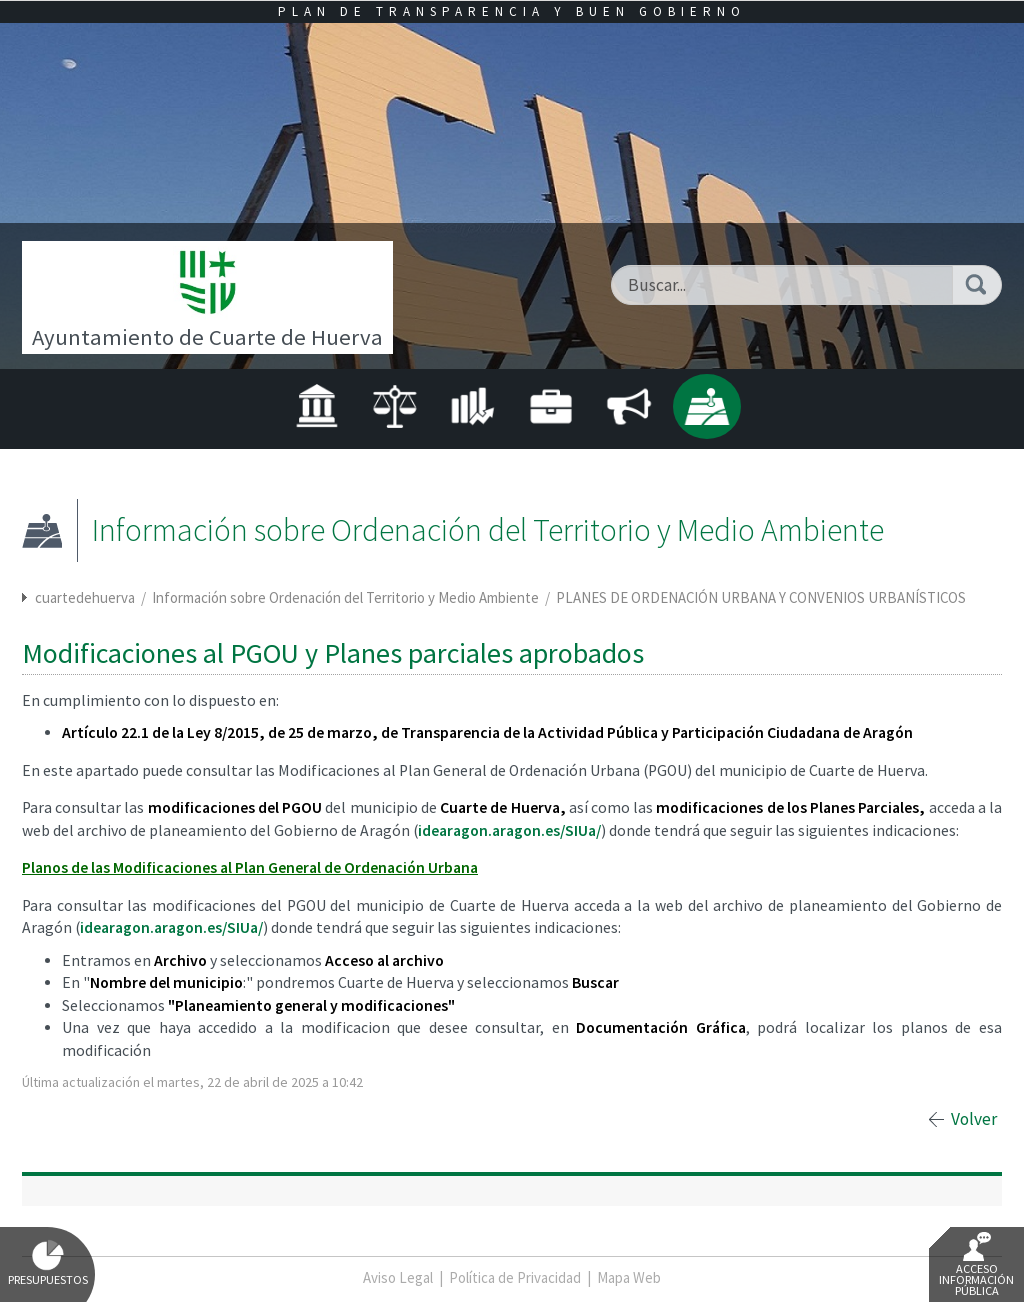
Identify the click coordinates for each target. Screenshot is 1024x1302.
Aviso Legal (398, 1277)
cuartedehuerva (85, 597)
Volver (974, 1119)
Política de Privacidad (515, 1277)
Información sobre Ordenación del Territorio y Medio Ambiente (347, 597)
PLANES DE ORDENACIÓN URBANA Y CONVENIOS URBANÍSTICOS (761, 597)
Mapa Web (629, 1277)
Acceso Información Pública (976, 1265)
